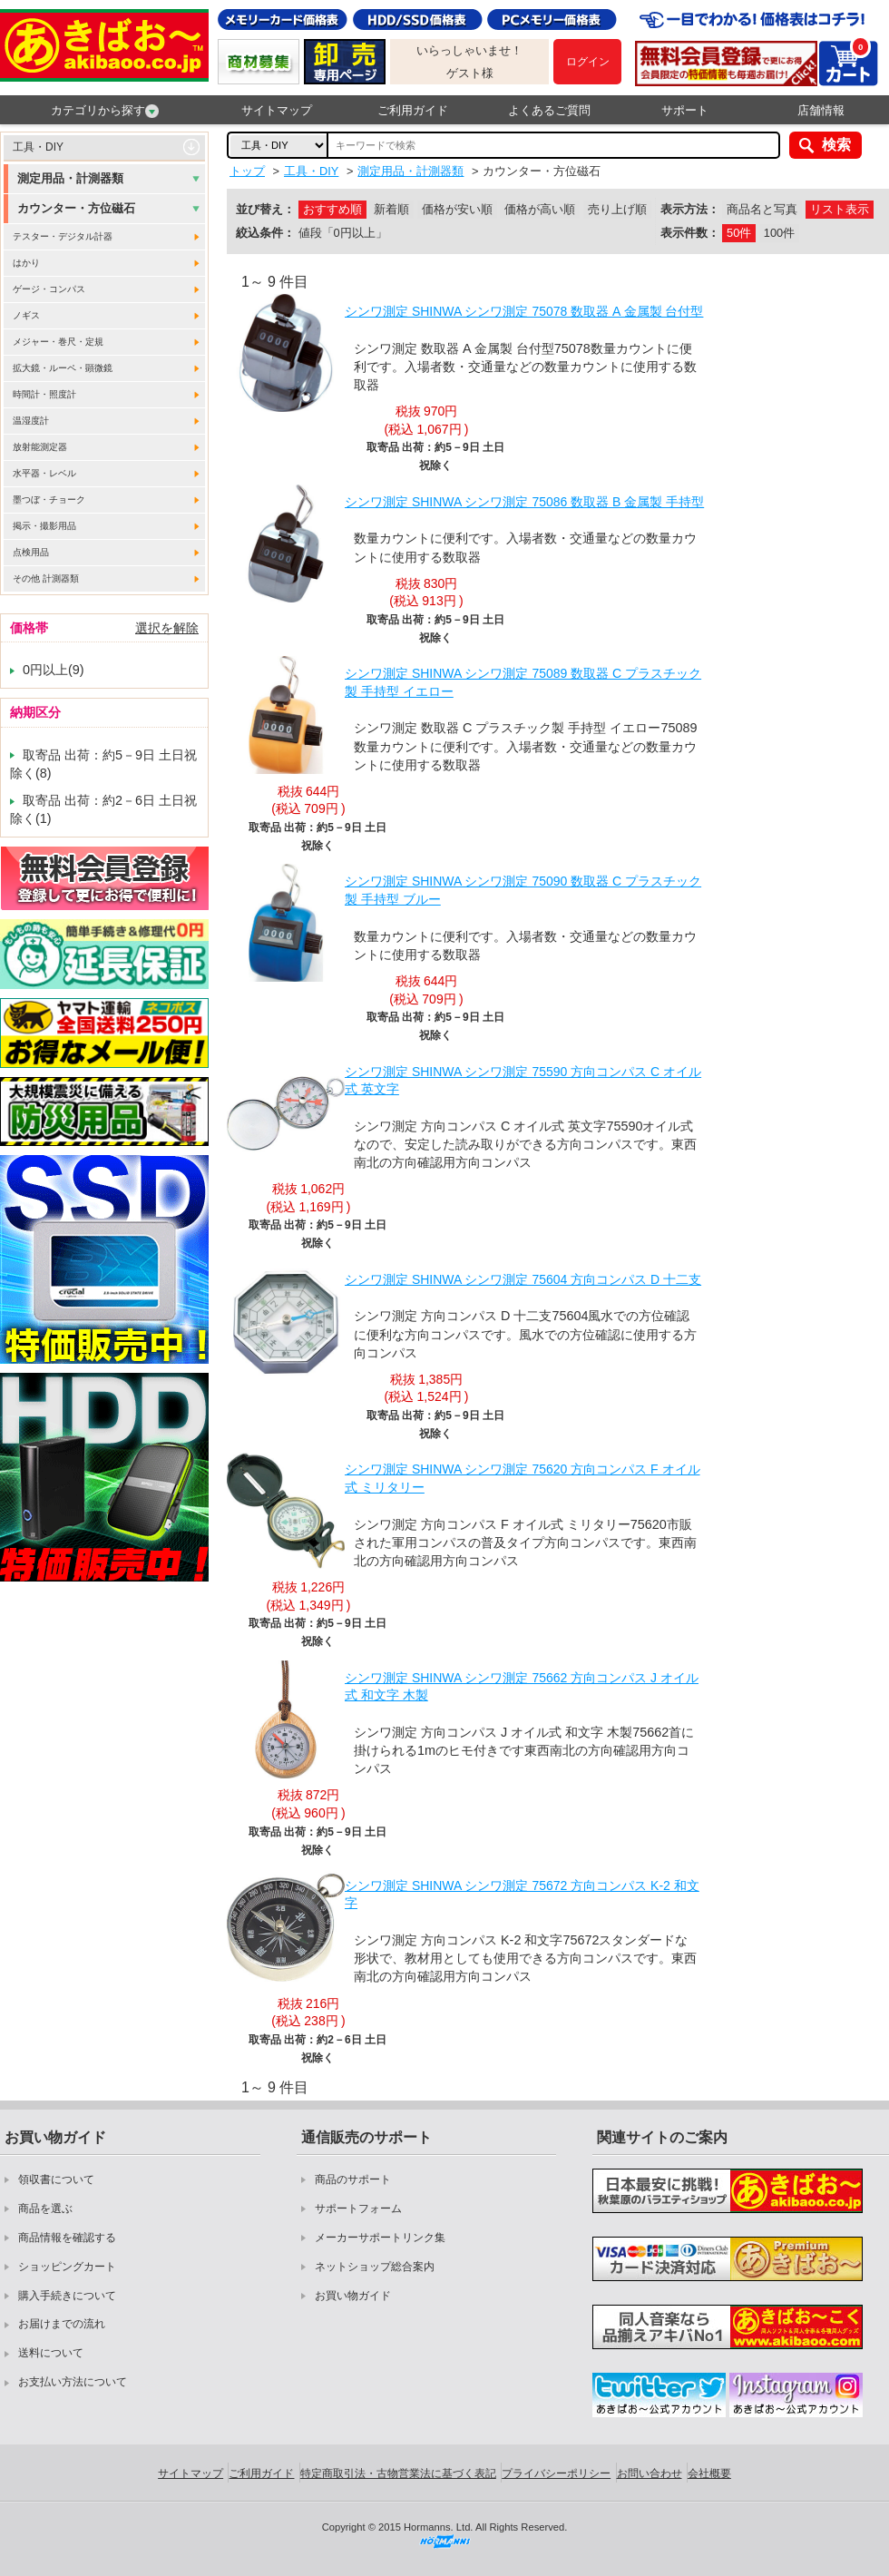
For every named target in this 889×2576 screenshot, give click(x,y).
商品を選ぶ (45, 2208)
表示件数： (689, 233)
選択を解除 (167, 628)
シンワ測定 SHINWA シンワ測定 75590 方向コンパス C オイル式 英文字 (523, 1080)
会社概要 (709, 2473)
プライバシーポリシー (556, 2473)
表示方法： (689, 209)
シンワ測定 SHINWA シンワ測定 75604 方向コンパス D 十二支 (523, 1279)
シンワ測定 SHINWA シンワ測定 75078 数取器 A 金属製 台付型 (524, 311)
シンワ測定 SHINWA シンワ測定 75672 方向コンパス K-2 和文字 (522, 1894)
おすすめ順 (332, 209)
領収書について (56, 2179)
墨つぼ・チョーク (49, 499)
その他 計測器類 (46, 578)
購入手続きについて (67, 2295)
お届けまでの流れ (61, 2323)
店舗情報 (821, 110)
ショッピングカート (67, 2266)
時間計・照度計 (44, 394)
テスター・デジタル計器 (62, 236)
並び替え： (265, 209)
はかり (26, 263)
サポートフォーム (358, 2208)
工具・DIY (38, 147)
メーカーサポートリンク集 (380, 2237)
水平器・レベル (44, 473)
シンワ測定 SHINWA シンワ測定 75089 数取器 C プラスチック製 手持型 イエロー (523, 682)
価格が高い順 (539, 209)
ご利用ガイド (412, 110)
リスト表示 (839, 209)
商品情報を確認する (67, 2237)
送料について (50, 2352)
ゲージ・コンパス (49, 289)
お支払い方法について (72, 2381)
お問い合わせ (649, 2473)
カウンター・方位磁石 (76, 208)
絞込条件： (265, 233)
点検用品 (31, 552)
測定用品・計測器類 (70, 178)
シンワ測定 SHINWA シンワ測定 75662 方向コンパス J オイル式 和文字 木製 (521, 1686)
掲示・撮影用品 (44, 526)
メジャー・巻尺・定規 (58, 342)
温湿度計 (31, 421)
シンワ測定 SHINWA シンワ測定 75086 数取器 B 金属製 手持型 (524, 502)
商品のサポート (353, 2179)
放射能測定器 (40, 447)
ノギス (26, 315)
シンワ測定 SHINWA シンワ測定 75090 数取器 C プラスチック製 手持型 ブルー (523, 890)
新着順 (391, 209)
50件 (739, 233)
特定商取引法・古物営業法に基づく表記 (398, 2473)
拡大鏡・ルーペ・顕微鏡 (62, 368)
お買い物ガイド (353, 2295)
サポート (684, 110)
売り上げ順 (617, 209)
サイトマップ (276, 110)
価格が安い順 (457, 209)
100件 (779, 233)
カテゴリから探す (105, 110)
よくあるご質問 (549, 110)
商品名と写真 (762, 209)
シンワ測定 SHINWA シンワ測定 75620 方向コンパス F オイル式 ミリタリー (522, 1478)
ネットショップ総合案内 (375, 2266)
